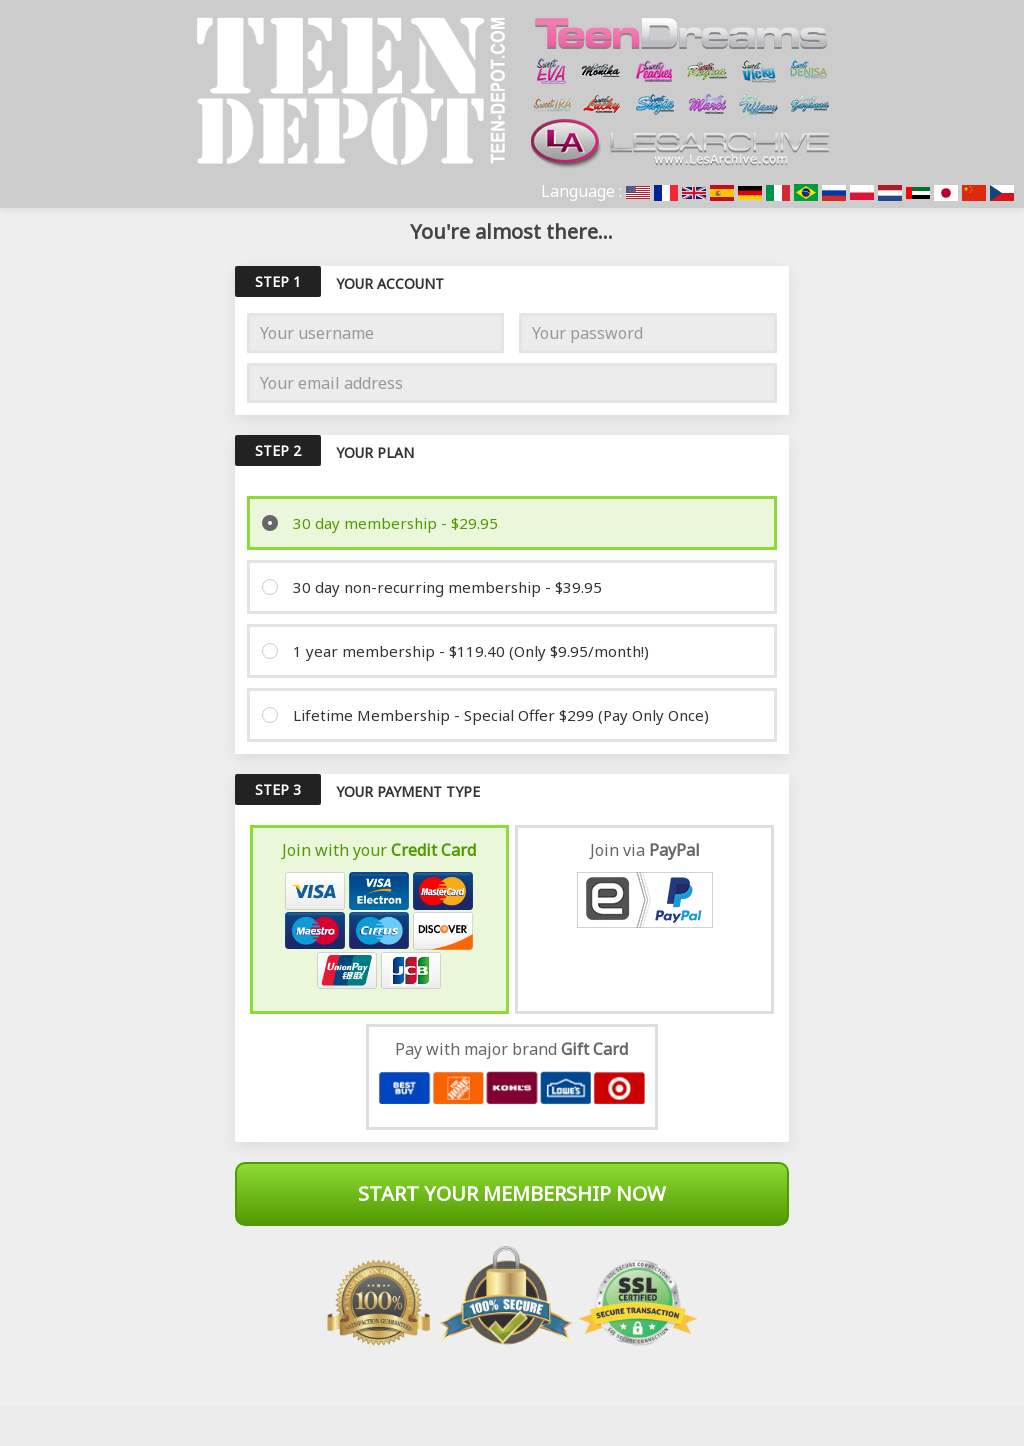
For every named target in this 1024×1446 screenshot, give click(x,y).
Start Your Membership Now (512, 1193)
